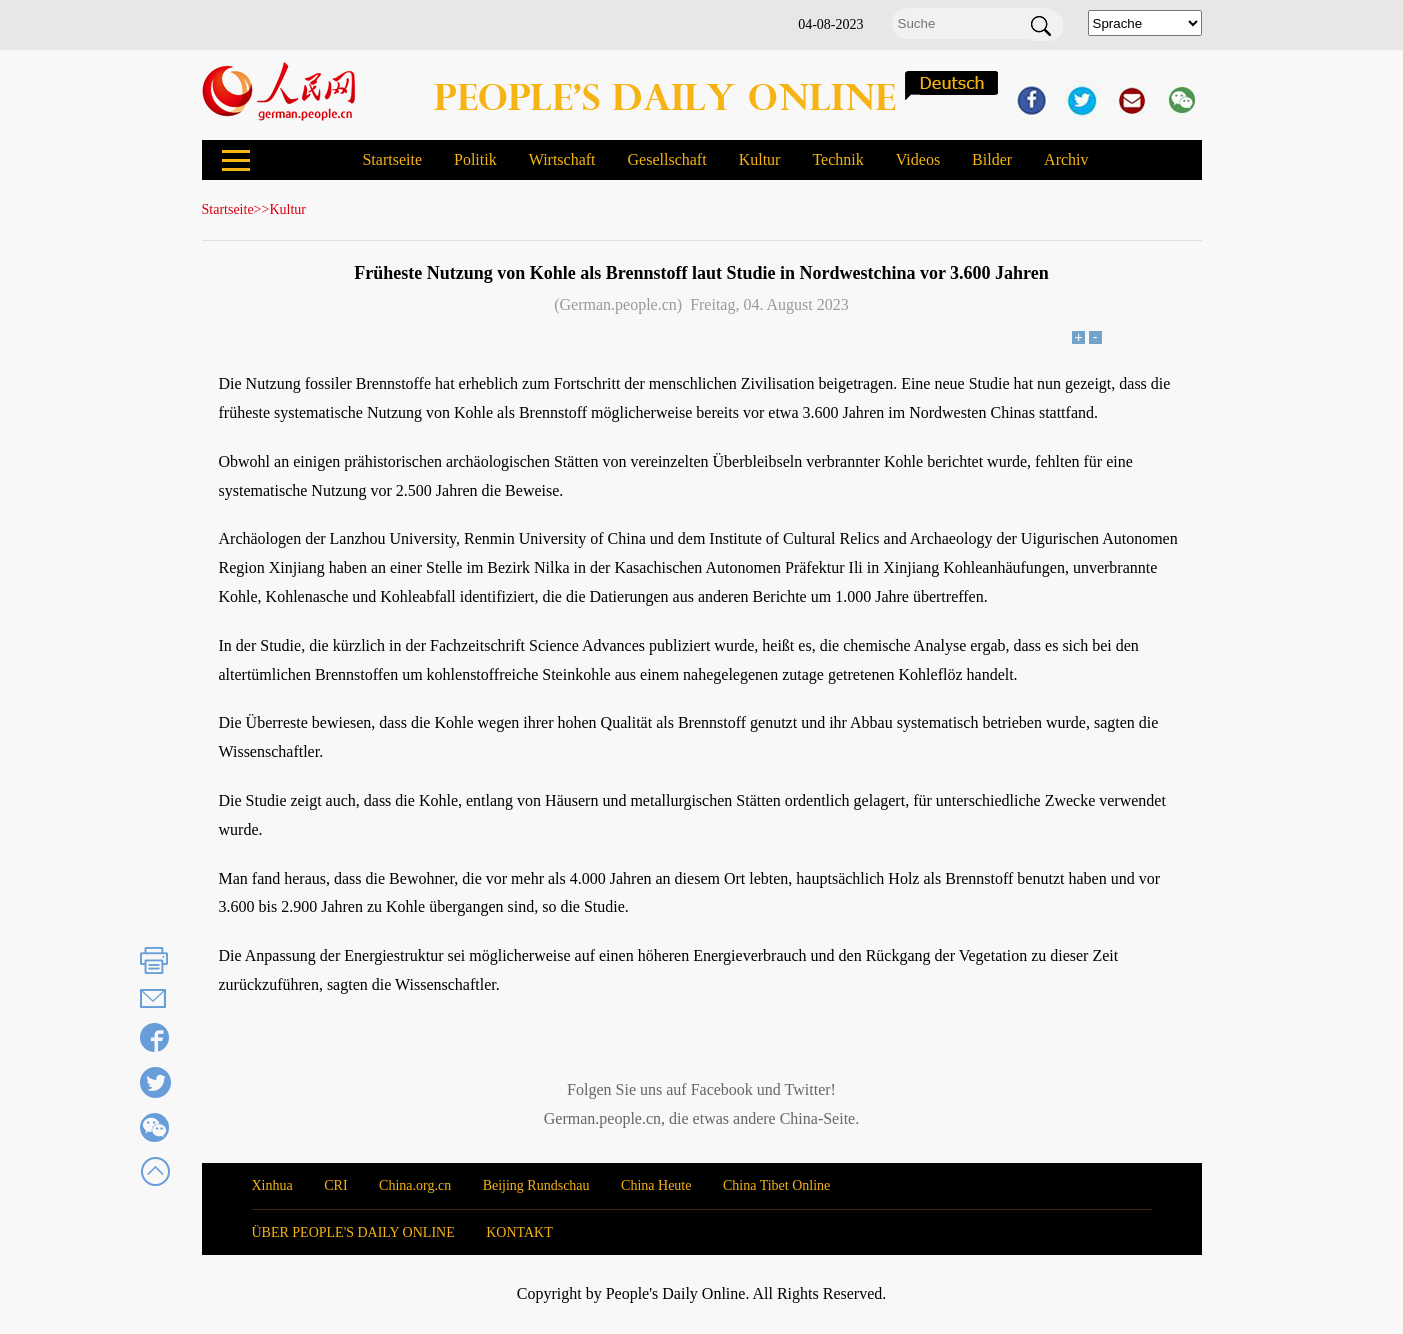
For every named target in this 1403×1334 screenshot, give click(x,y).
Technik (837, 159)
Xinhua (272, 1185)
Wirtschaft (562, 159)
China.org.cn (415, 1185)
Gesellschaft (667, 159)
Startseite (392, 159)
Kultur (760, 159)
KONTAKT (519, 1232)
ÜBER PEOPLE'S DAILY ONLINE (353, 1232)
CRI (335, 1185)
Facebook (722, 1089)
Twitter (808, 1089)
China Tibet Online (776, 1185)
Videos (918, 159)
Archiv (1066, 159)
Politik (475, 159)
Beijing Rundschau (536, 1185)
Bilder (992, 159)
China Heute (656, 1185)
